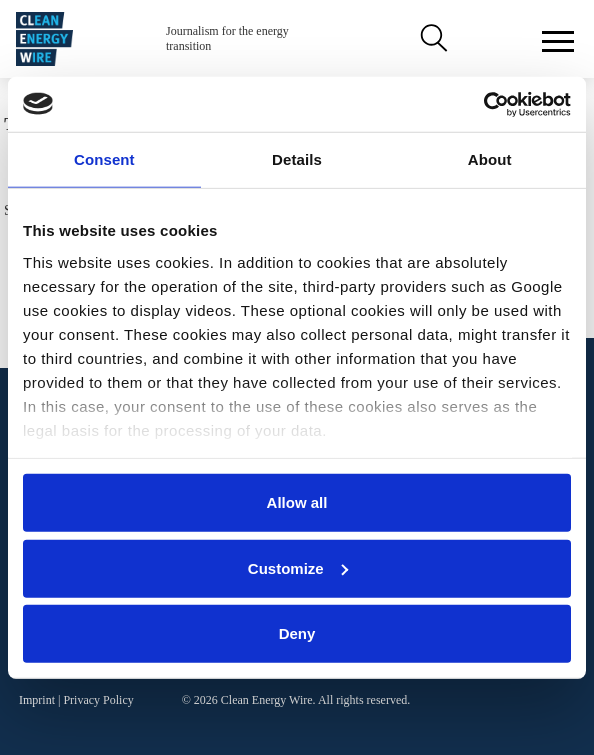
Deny (297, 633)
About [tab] (490, 159)
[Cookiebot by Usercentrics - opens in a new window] (483, 104)
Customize (298, 567)
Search (432, 39)
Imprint (37, 700)
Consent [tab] (104, 159)
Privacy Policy (98, 700)
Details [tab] (297, 159)
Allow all (297, 502)
